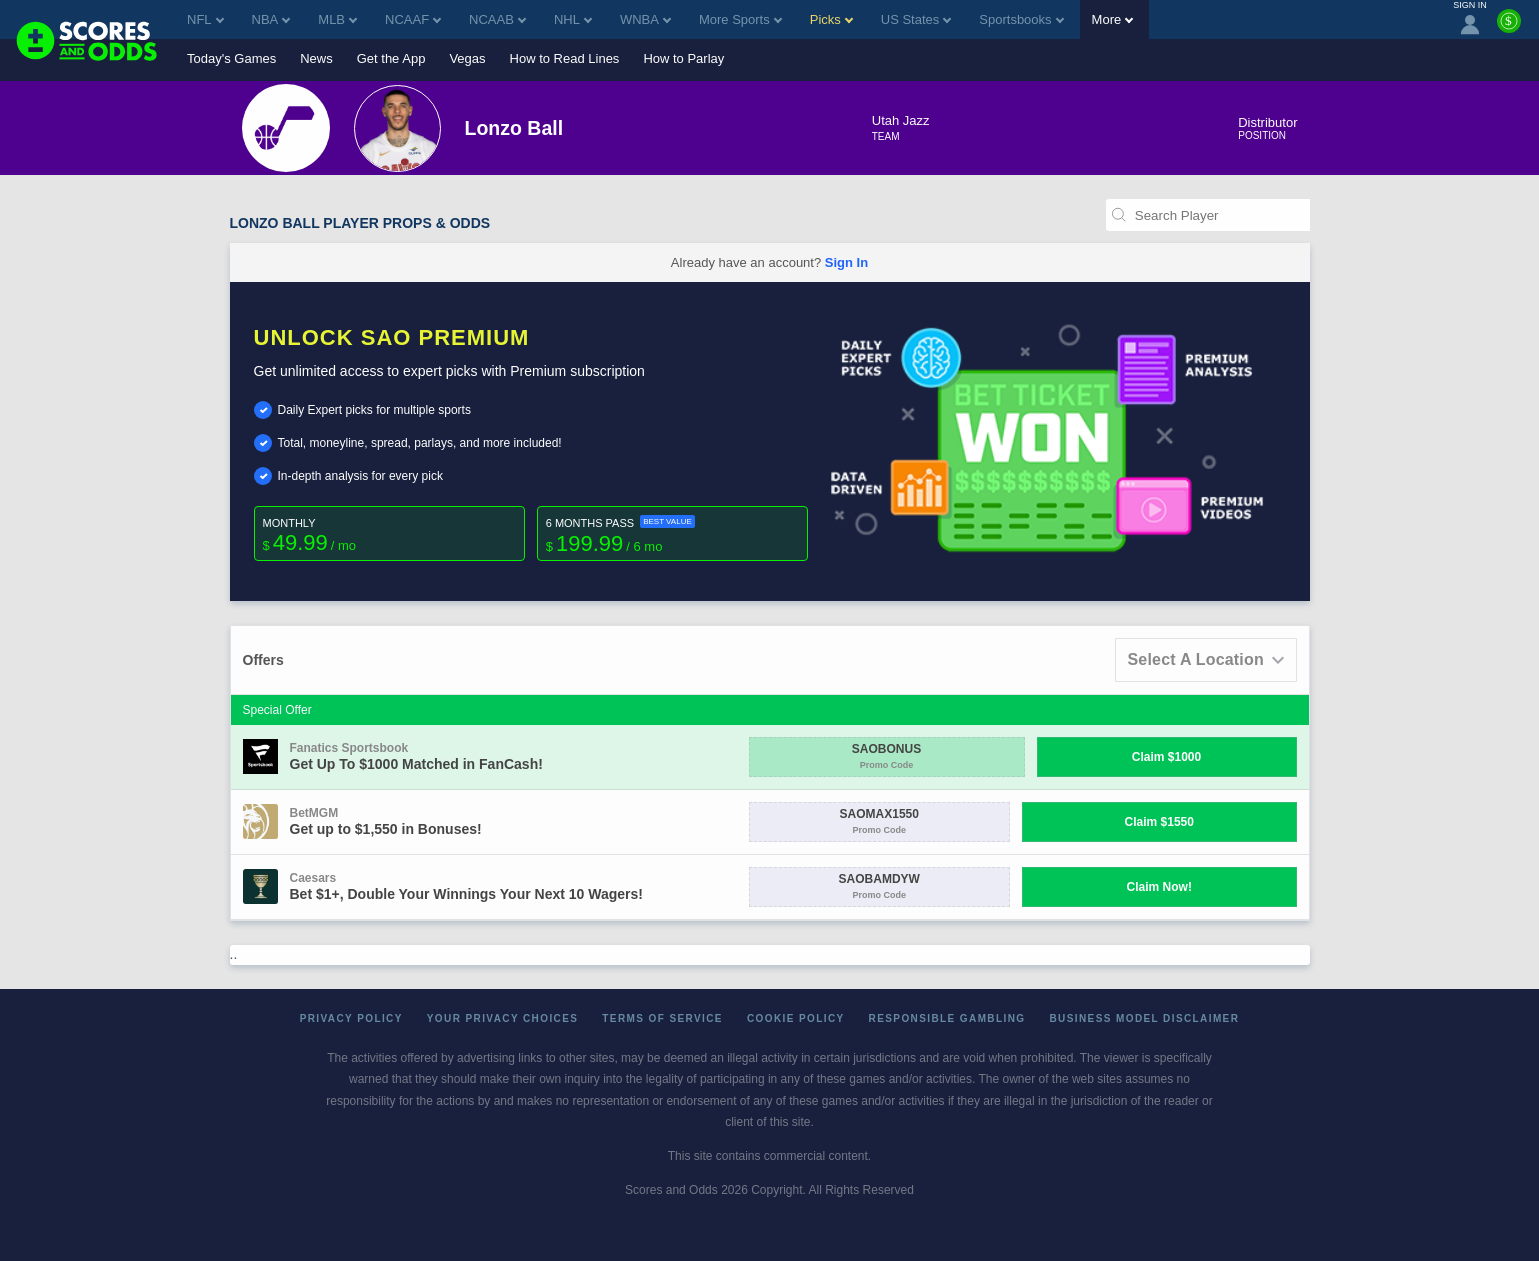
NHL (573, 19)
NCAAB (497, 19)
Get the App (391, 58)
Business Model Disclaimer (1144, 1018)
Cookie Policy (796, 1018)
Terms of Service (662, 1018)
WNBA (645, 19)
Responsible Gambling (947, 1018)
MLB (337, 19)
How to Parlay (683, 58)
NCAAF (413, 19)
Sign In (846, 262)
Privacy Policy (351, 1018)
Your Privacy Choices (503, 1018)
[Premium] (1509, 29)
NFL (205, 19)
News (316, 58)
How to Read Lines (565, 58)
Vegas (467, 58)
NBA (271, 19)
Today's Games (231, 58)
